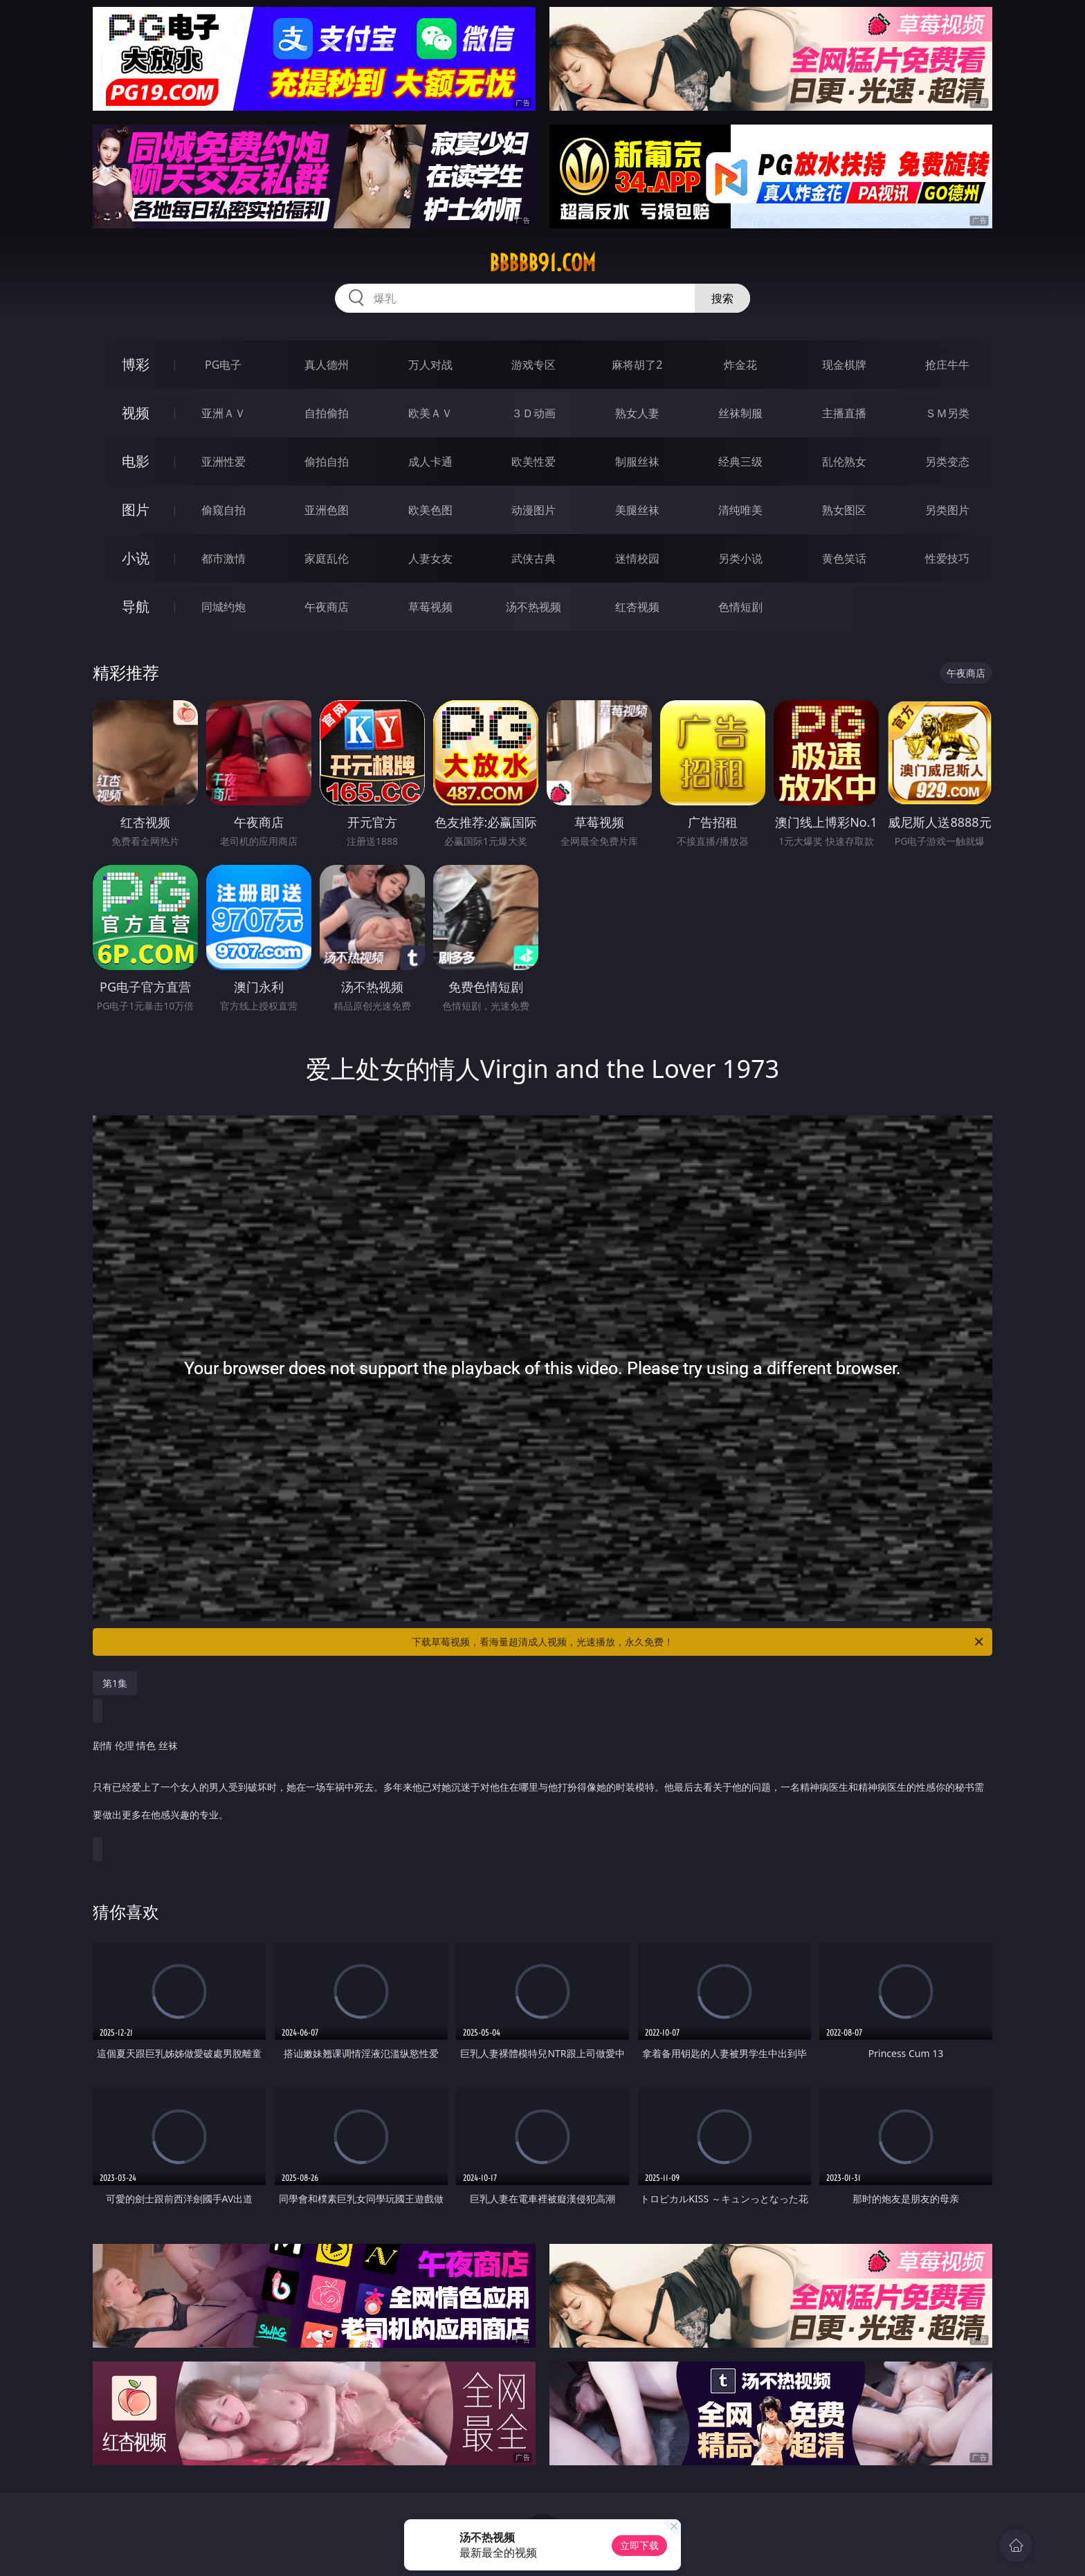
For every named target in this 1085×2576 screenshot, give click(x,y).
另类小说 (740, 558)
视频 (135, 412)
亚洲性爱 (223, 461)
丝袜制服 (740, 413)
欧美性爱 (533, 461)
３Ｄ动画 (533, 413)
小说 (135, 558)
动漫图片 (533, 510)
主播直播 (844, 413)
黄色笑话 (844, 558)
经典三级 (740, 461)
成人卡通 (430, 461)
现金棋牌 (844, 364)
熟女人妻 (637, 413)
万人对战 (430, 364)
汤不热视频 (533, 606)
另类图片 (947, 510)
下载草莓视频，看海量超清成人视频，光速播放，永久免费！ (698, 1642)
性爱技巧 (947, 558)
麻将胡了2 (637, 364)
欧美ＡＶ (430, 413)
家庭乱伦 (326, 558)
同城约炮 (223, 606)
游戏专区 (533, 364)
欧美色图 (430, 510)
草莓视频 (430, 606)
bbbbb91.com (542, 263)
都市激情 (223, 558)
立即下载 (639, 2545)
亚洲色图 (326, 510)
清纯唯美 (740, 510)
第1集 (114, 1683)
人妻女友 (430, 558)
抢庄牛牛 (947, 364)
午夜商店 (326, 606)
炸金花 (740, 364)
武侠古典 (533, 558)
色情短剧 (740, 606)
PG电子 (223, 364)
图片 (135, 509)
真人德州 (326, 364)
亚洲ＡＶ (223, 413)
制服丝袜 (637, 461)
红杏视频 (637, 606)
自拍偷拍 (326, 413)
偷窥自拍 (223, 510)
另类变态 (947, 461)
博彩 (135, 364)
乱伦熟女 (844, 461)
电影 (135, 461)
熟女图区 (844, 510)
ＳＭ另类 (947, 413)
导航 (135, 606)
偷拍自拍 (326, 461)
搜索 (722, 298)
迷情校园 (637, 558)
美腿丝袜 (637, 510)
